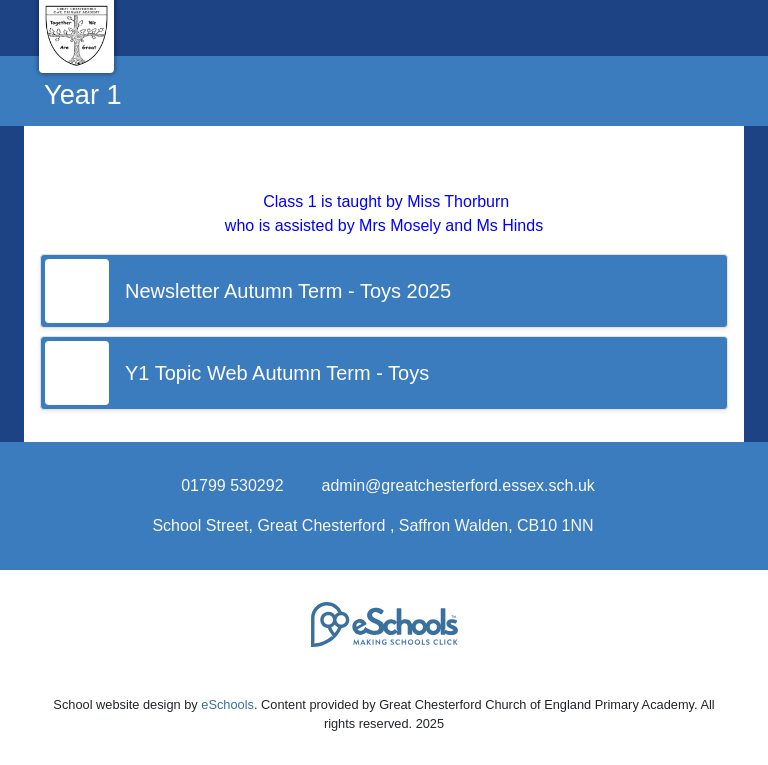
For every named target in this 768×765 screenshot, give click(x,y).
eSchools (227, 704)
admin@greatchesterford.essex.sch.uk (458, 485)
